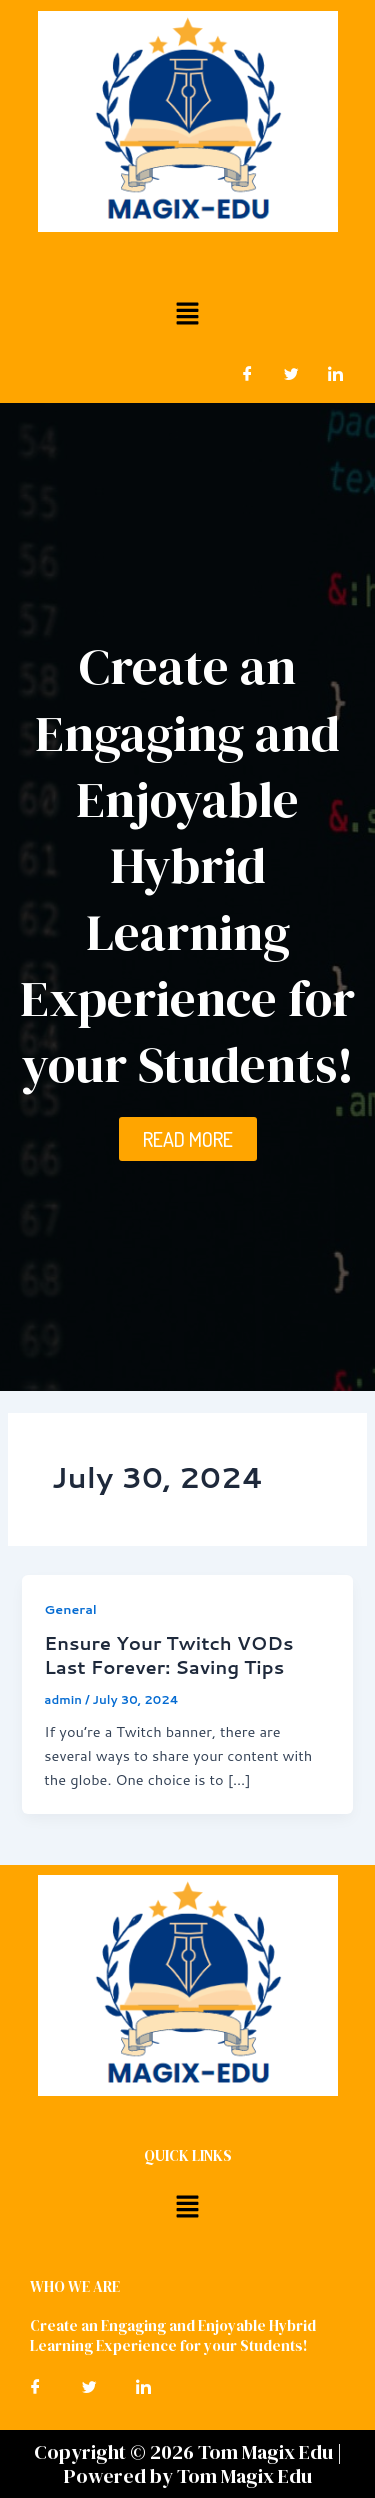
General (70, 1609)
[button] (187, 312)
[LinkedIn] (335, 373)
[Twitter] (291, 373)
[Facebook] (247, 373)
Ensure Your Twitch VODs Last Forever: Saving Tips (168, 1655)
